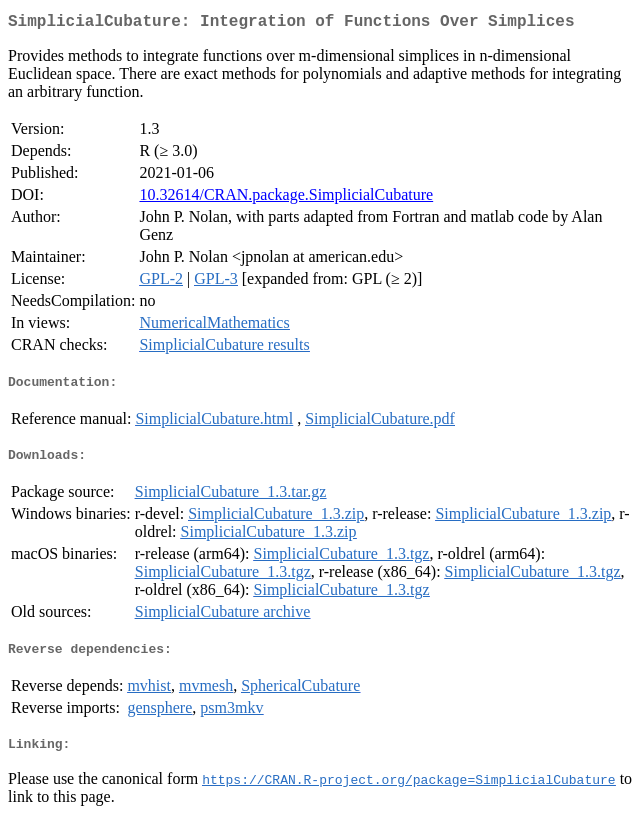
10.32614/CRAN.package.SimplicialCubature (286, 198)
